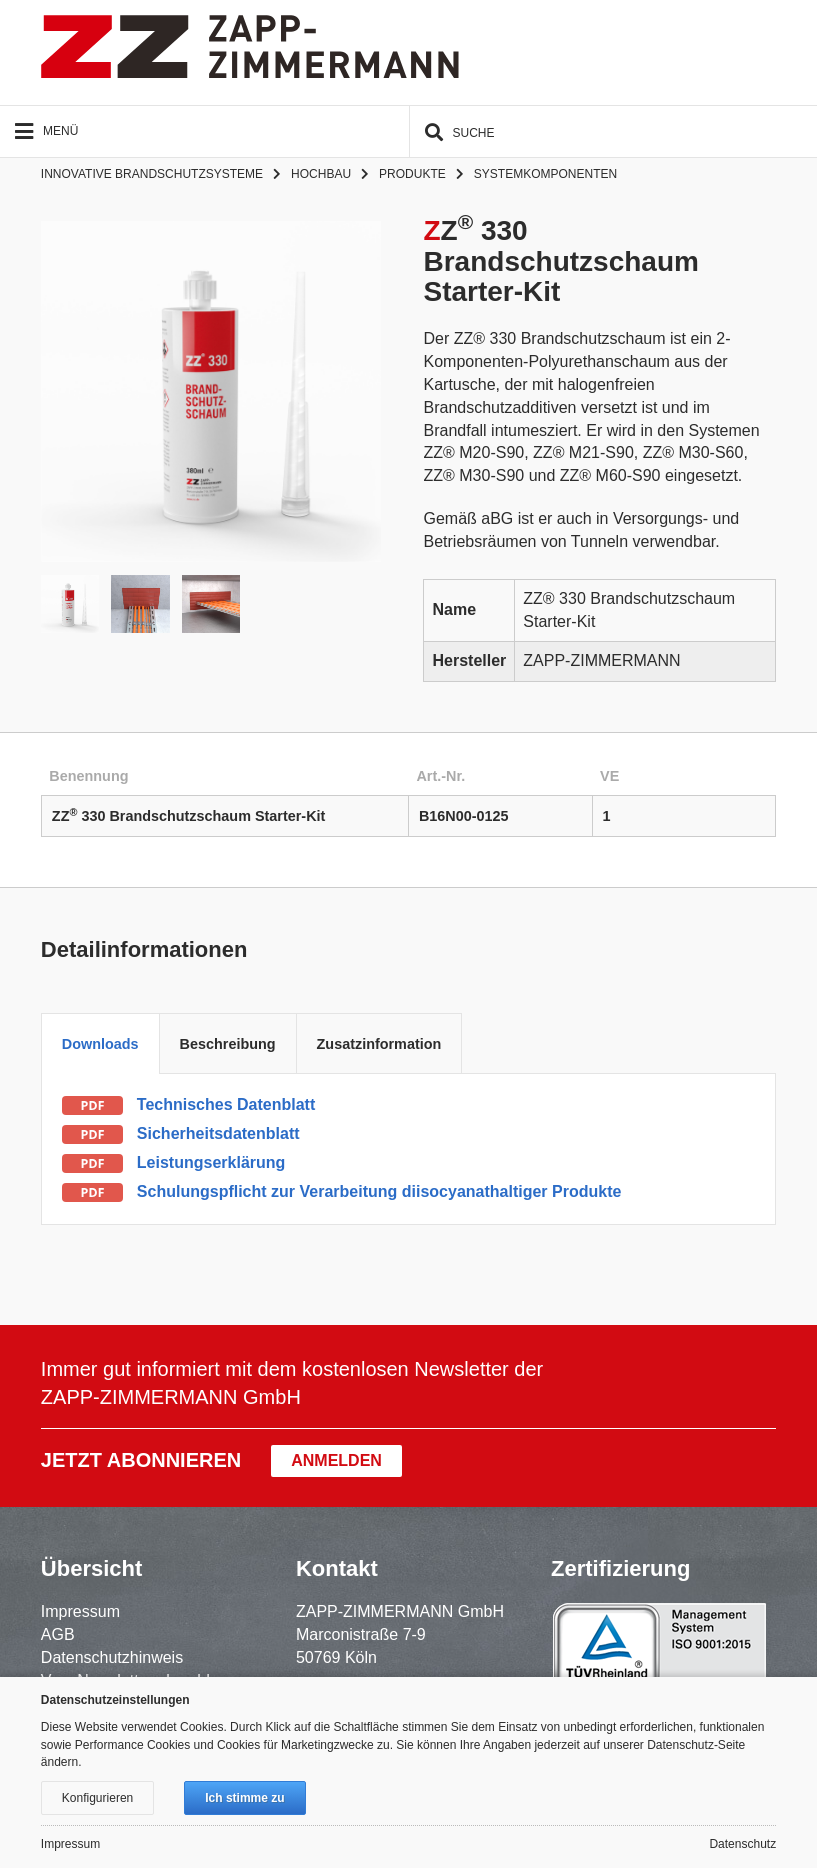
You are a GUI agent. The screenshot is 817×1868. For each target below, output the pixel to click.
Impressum (80, 1611)
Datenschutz (742, 1844)
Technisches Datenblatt (226, 1104)
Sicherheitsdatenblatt (218, 1133)
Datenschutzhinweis (112, 1657)
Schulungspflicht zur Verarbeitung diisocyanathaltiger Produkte (379, 1191)
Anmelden (336, 1460)
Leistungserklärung (211, 1162)
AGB (58, 1634)
